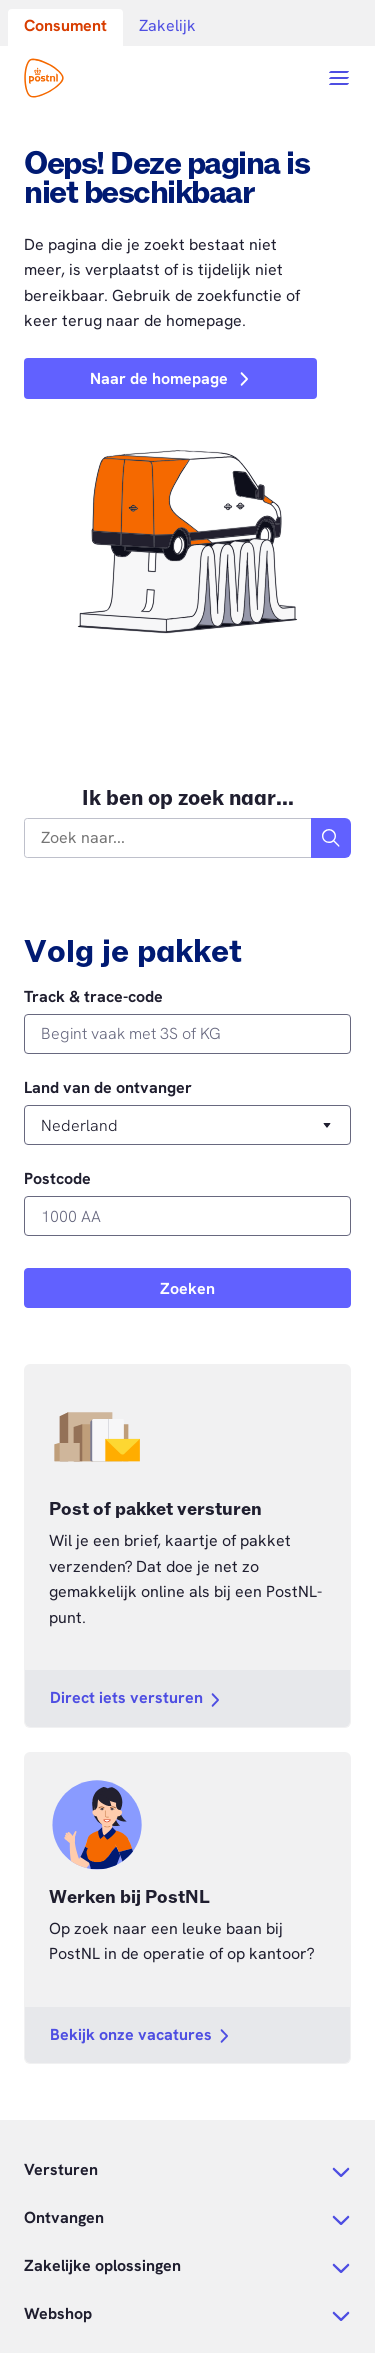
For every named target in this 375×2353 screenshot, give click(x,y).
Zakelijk (167, 25)
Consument (65, 25)
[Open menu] (339, 78)
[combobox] (168, 838)
